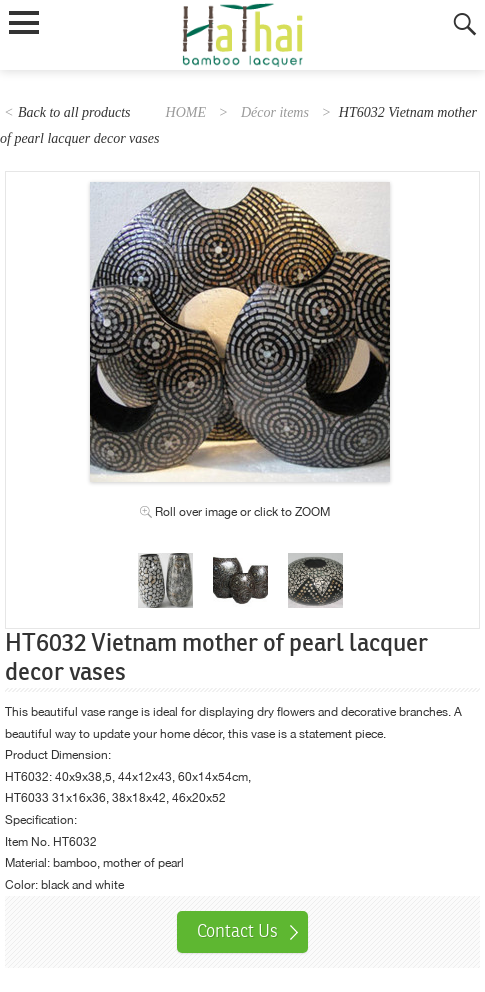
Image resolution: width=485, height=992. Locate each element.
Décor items (275, 112)
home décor (189, 734)
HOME (186, 112)
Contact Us (237, 931)
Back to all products (74, 112)
